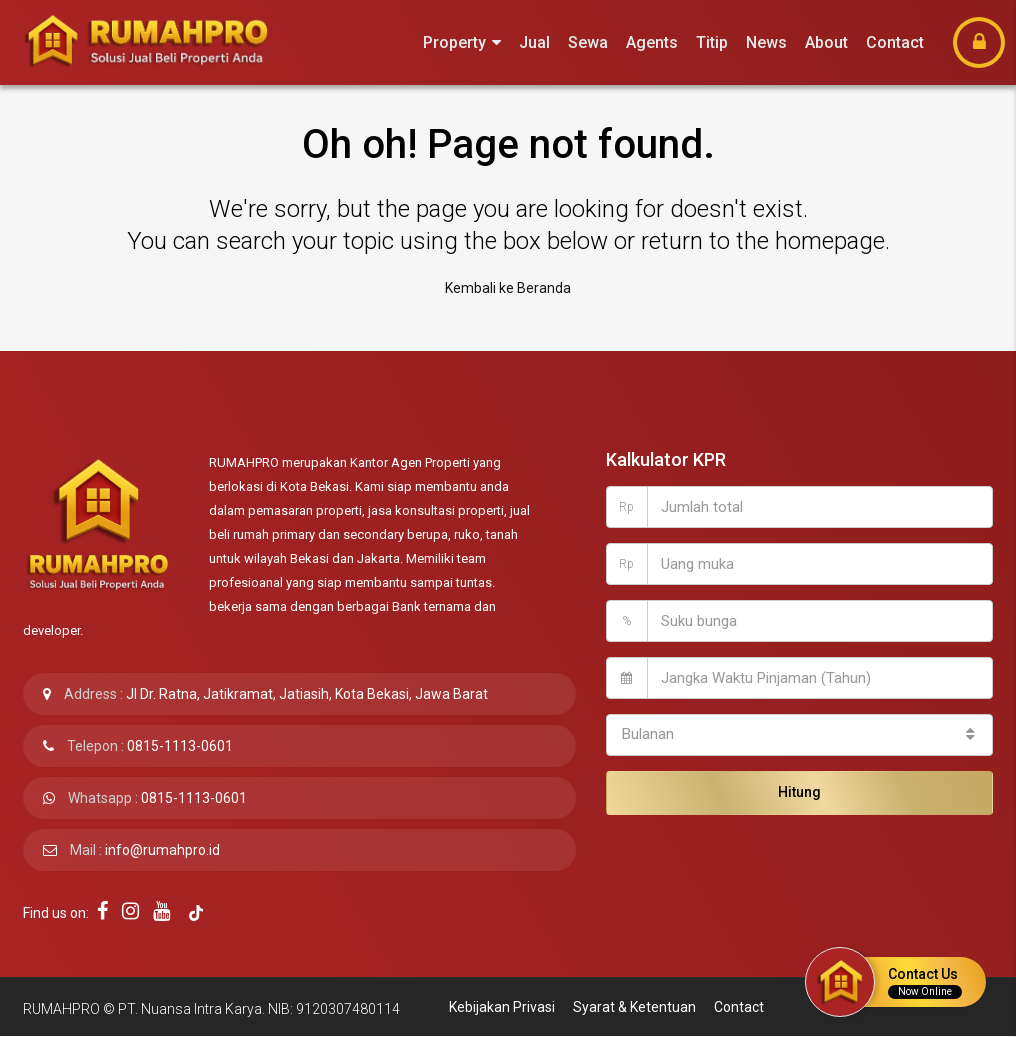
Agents (652, 42)
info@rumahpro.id (162, 850)
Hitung (799, 792)
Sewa (588, 42)
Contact (895, 42)
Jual (534, 42)
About (826, 42)
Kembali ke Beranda (508, 288)
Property (454, 42)
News (766, 42)
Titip (712, 42)
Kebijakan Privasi (502, 1007)
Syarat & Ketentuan (634, 1007)
